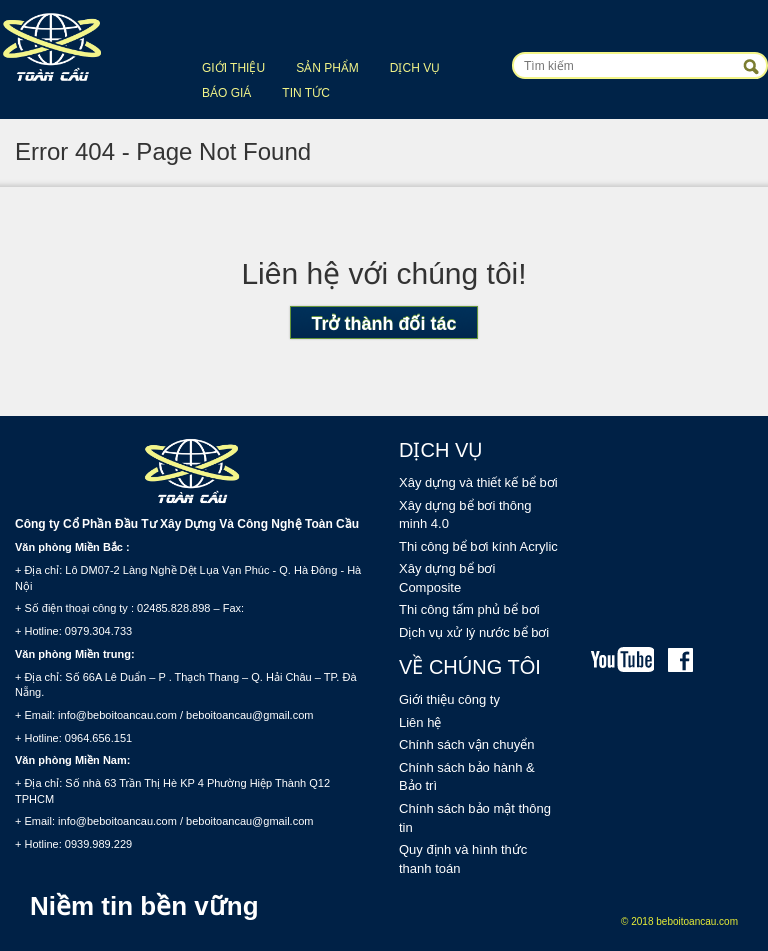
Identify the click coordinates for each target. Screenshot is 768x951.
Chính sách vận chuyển (466, 744)
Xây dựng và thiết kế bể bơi (478, 482)
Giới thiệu (233, 68)
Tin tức (305, 93)
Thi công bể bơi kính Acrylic (478, 546)
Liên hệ (420, 722)
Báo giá (226, 93)
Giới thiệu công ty (449, 699)
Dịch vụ (415, 68)
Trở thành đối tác (383, 324)
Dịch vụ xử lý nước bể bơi (474, 632)
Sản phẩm (327, 68)
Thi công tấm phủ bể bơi (469, 609)
